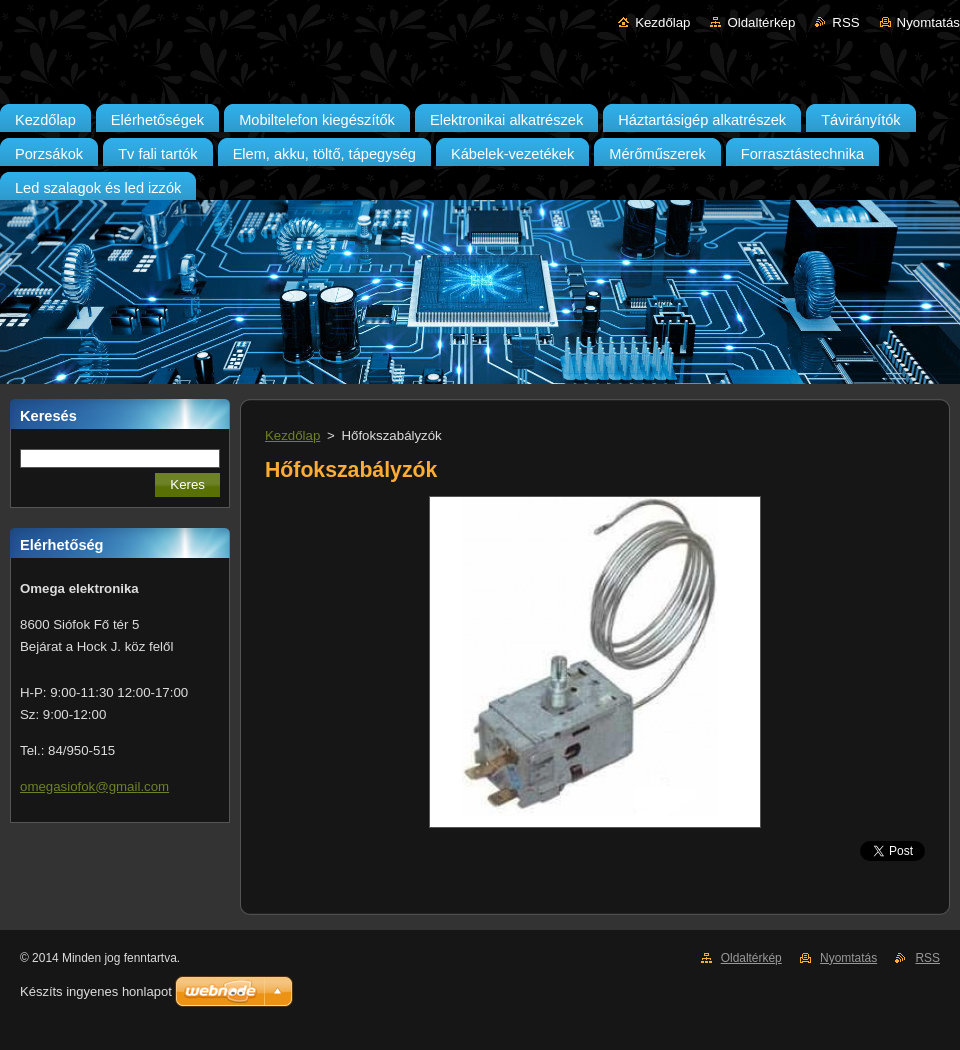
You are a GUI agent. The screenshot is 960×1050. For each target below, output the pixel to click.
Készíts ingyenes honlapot (96, 991)
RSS (845, 22)
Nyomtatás (928, 22)
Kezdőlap (662, 22)
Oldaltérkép (761, 22)
